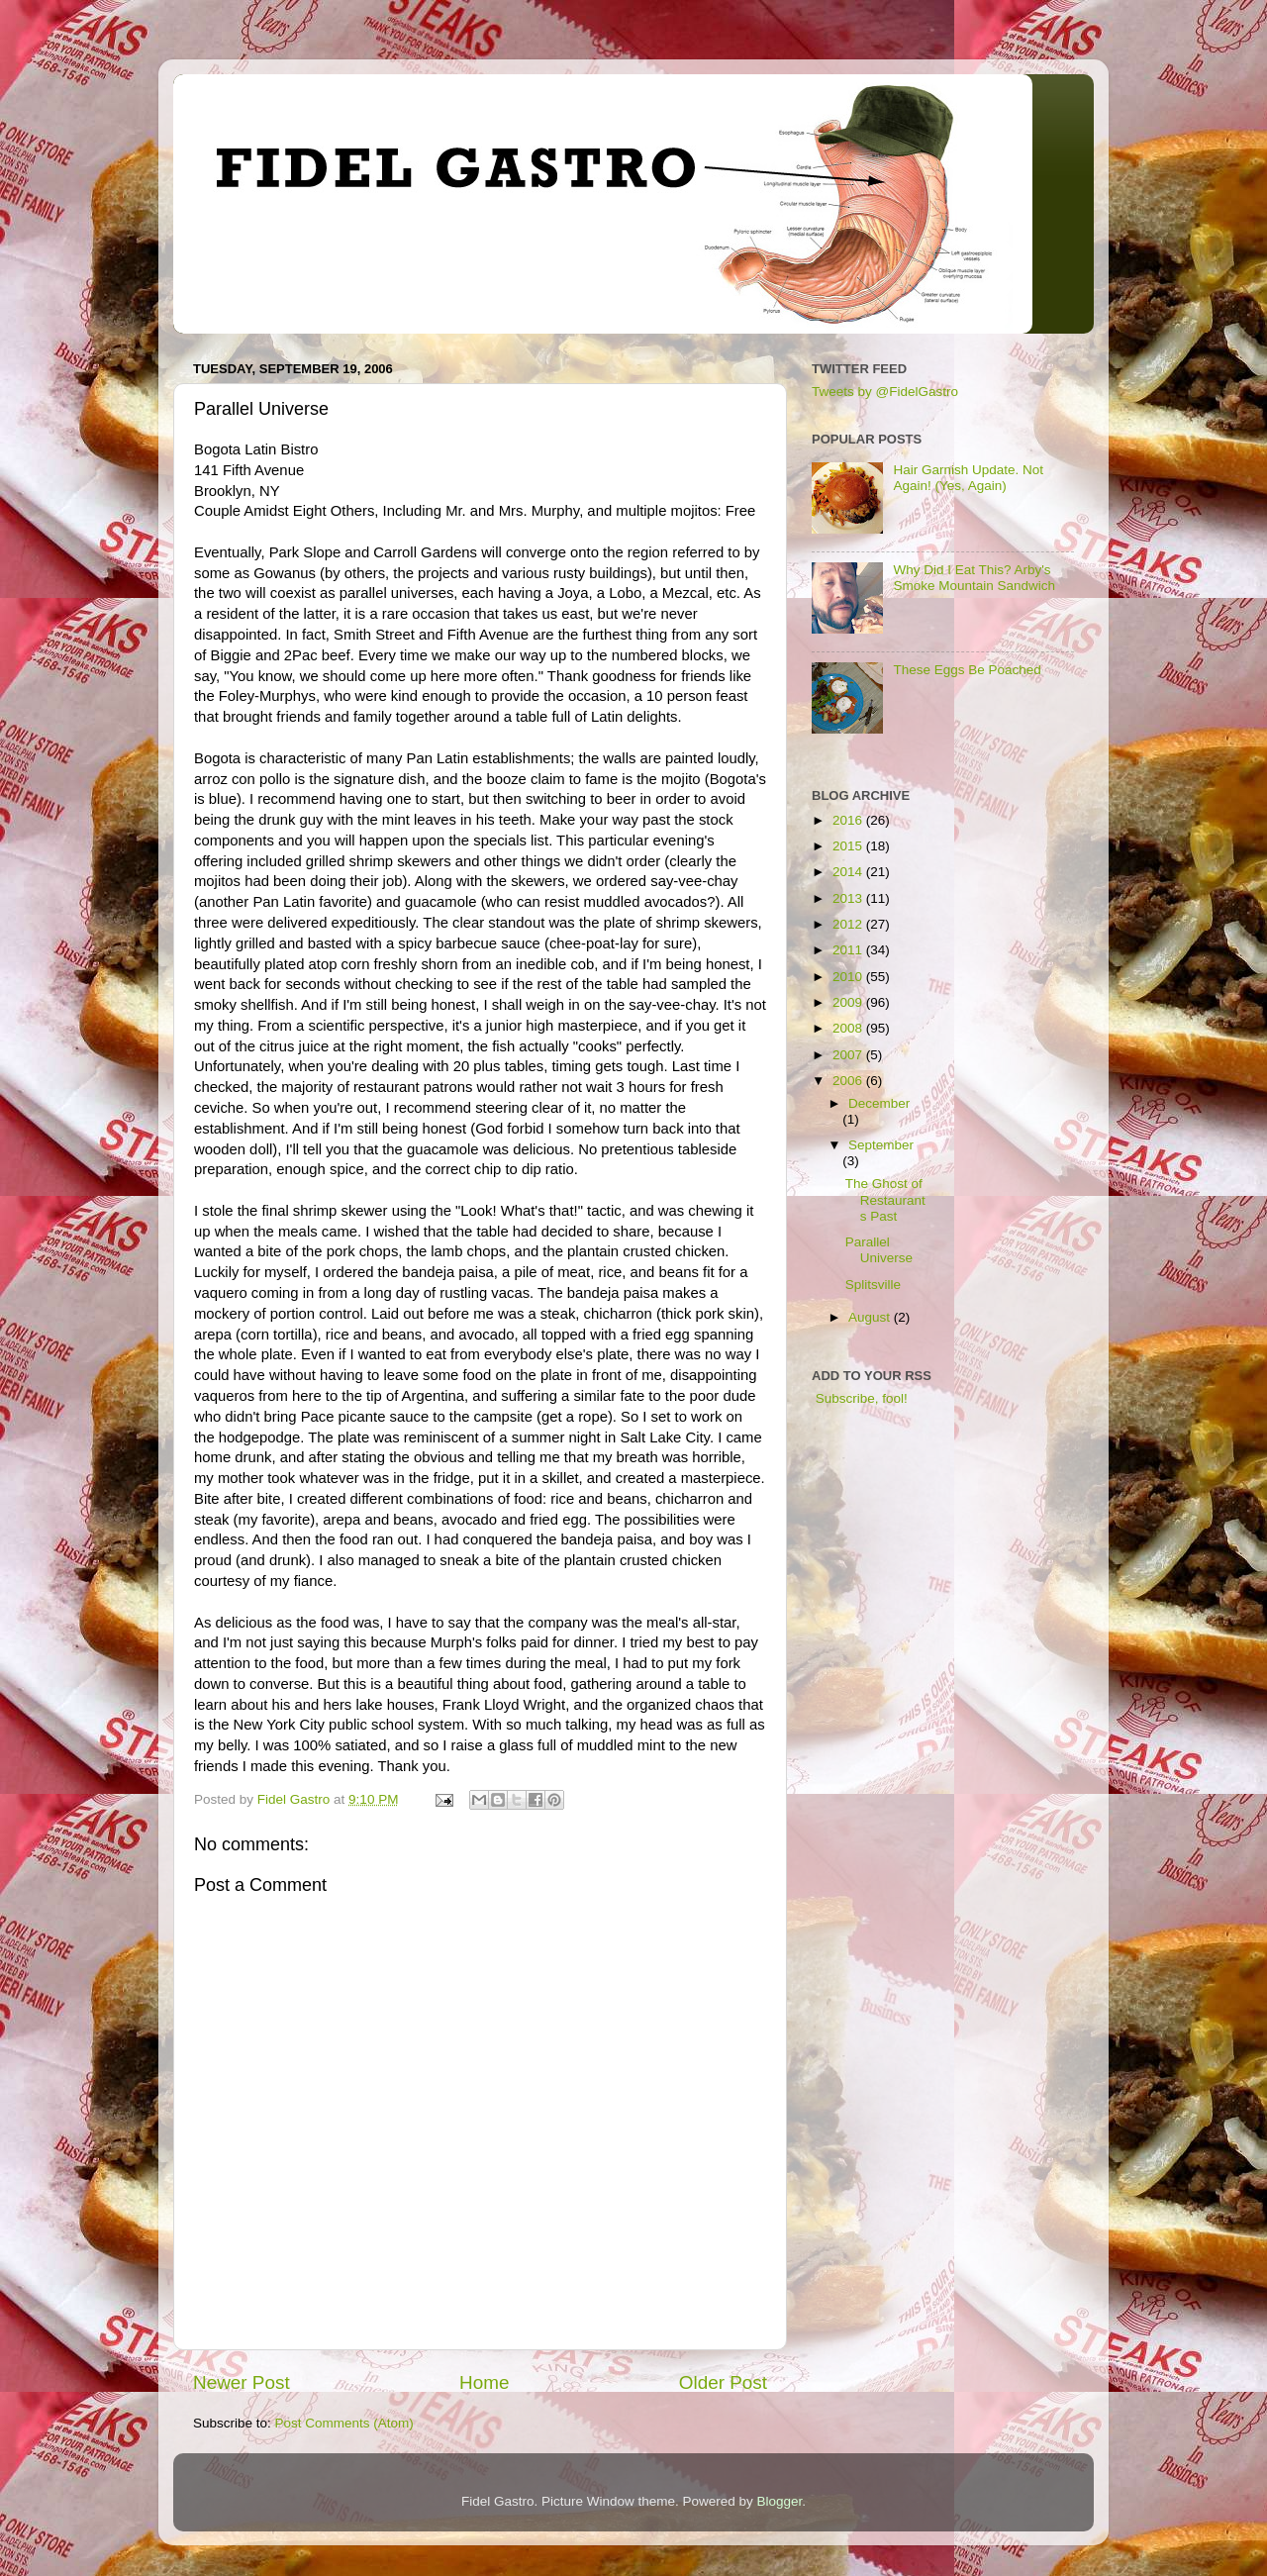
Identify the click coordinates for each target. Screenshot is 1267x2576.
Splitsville (873, 1284)
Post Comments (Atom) (344, 2423)
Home (484, 2382)
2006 (849, 1080)
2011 (849, 949)
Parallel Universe (879, 1250)
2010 (849, 976)
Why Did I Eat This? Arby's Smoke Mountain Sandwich (974, 577)
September (881, 1145)
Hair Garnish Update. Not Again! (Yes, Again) (968, 477)
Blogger (780, 2501)
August (871, 1317)
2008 (849, 1028)
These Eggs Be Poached (966, 669)
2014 (849, 871)
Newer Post (241, 2382)
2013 (849, 898)
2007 (849, 1054)
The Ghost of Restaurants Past (885, 1199)
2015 (849, 846)
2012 (849, 924)
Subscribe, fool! (860, 1398)
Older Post (723, 2382)
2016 (849, 820)
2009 (849, 1002)
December (879, 1103)
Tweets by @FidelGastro (885, 391)
